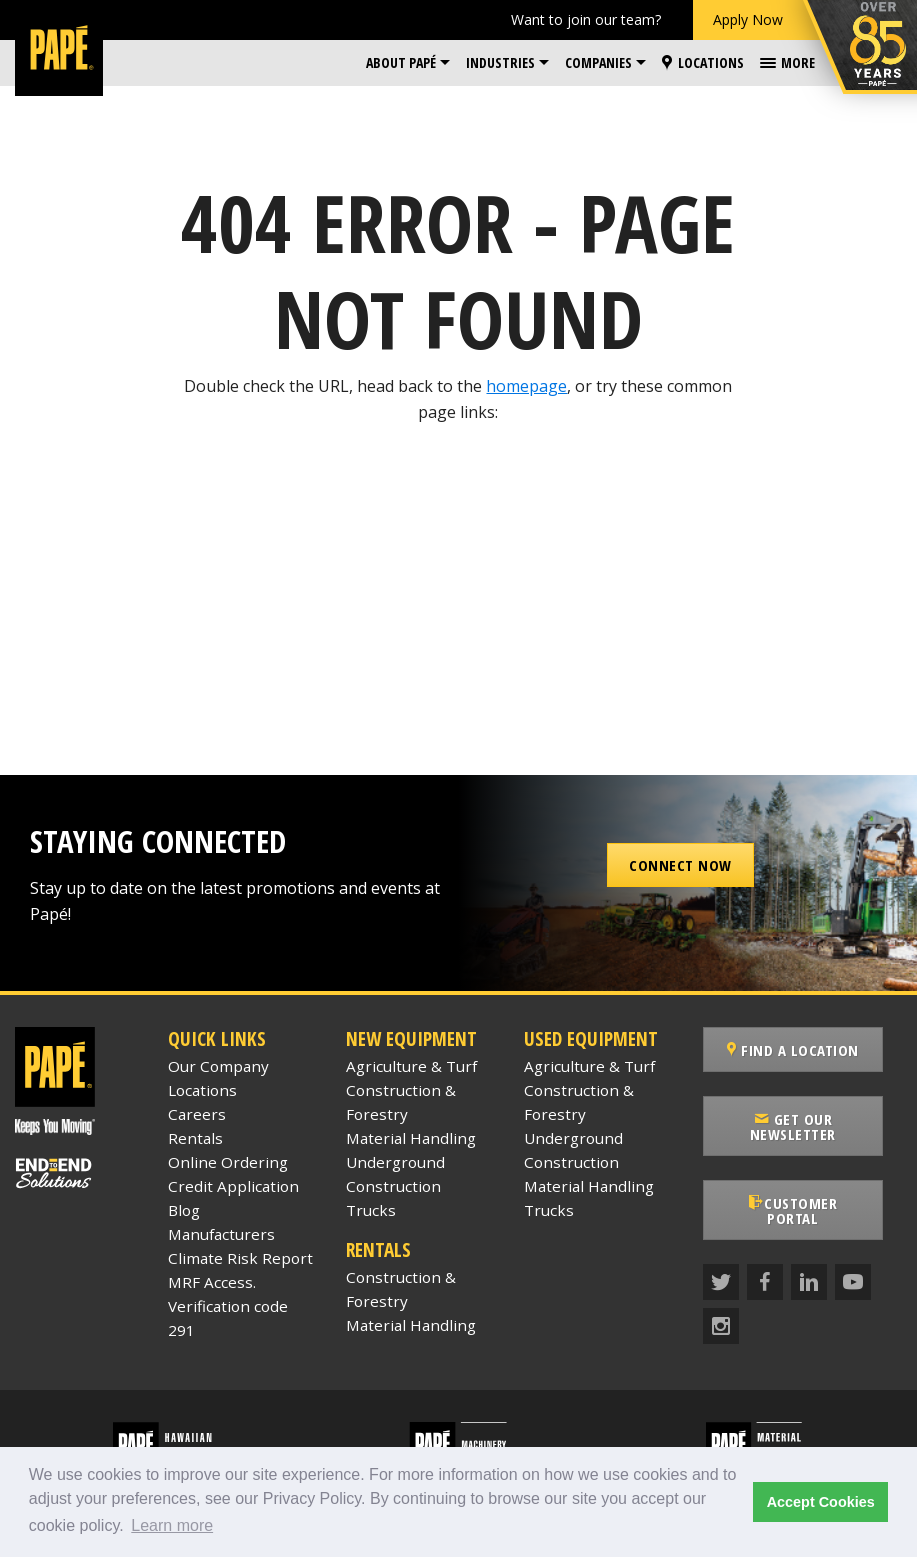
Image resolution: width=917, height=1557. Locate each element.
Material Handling (411, 1138)
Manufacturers (221, 1234)
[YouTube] (853, 1267)
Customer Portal (802, 1203)
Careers (197, 1114)
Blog (184, 1210)
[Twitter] (721, 1267)
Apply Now (748, 19)
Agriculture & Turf (411, 1066)
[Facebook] (765, 1267)
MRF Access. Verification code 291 (228, 1306)
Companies (598, 62)
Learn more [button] (172, 1525)
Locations (703, 62)
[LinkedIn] (809, 1267)
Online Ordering (228, 1162)
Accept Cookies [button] (821, 1502)
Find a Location (803, 1050)
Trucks (371, 1210)
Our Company (218, 1066)
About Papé (401, 62)
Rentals (195, 1138)
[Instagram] (721, 1311)
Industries (500, 62)
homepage (526, 386)
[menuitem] (408, 63)
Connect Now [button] (680, 865)
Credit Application (233, 1186)
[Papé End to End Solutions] (76, 1173)
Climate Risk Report (240, 1258)
